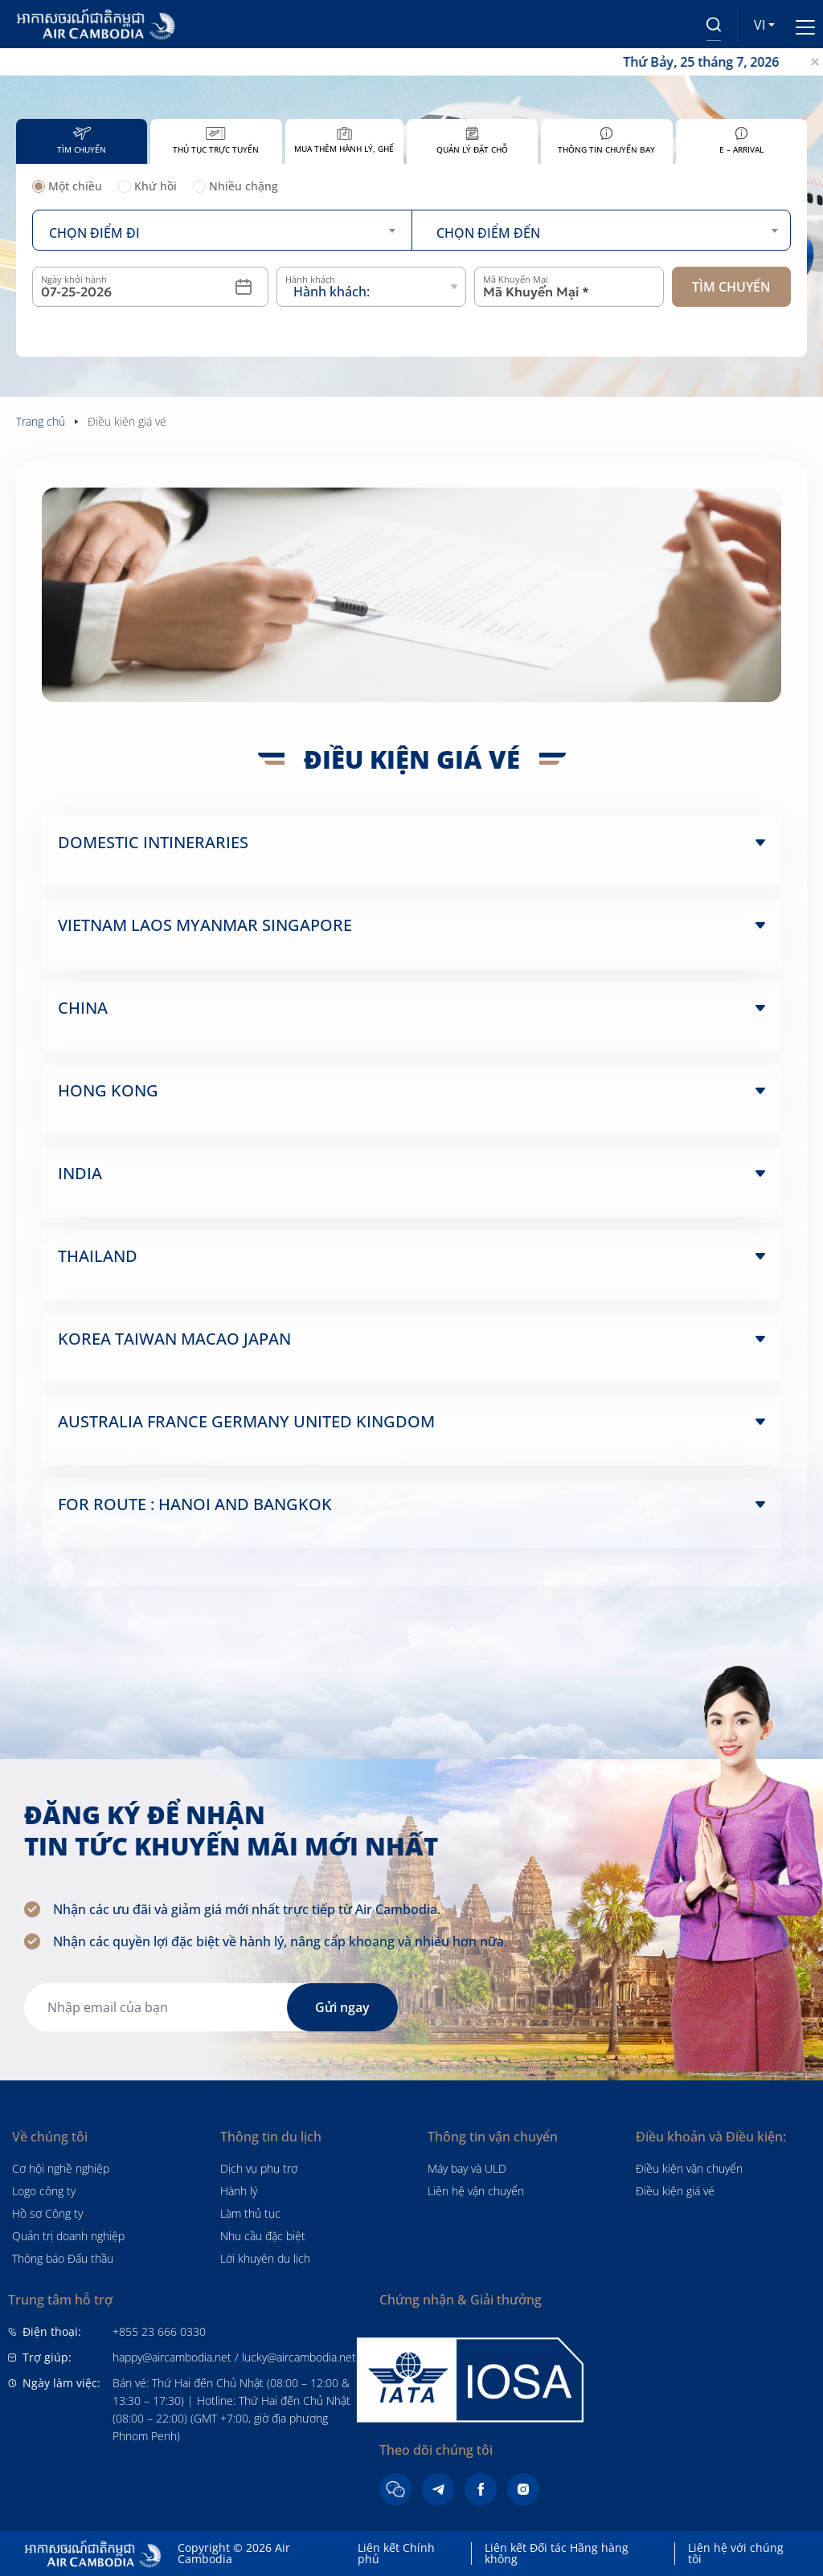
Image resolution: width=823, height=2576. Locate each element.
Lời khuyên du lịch (265, 2258)
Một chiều (67, 187)
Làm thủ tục (250, 2213)
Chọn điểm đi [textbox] (94, 233)
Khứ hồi (147, 187)
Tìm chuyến (731, 287)
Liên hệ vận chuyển (476, 2190)
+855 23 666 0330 (159, 2331)
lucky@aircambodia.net (299, 2357)
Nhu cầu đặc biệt (262, 2235)
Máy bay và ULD (467, 2168)
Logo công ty (44, 2190)
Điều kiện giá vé (675, 2190)
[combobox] (222, 230)
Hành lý (238, 2190)
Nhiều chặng (235, 187)
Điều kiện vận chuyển (689, 2168)
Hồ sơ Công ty (47, 2213)
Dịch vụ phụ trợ (258, 2168)
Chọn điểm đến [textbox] (488, 233)
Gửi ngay (342, 2007)
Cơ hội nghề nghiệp (60, 2168)
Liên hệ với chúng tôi (736, 2553)
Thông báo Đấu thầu (62, 2258)
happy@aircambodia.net (172, 2357)
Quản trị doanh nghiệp (68, 2235)
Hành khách (310, 279)
